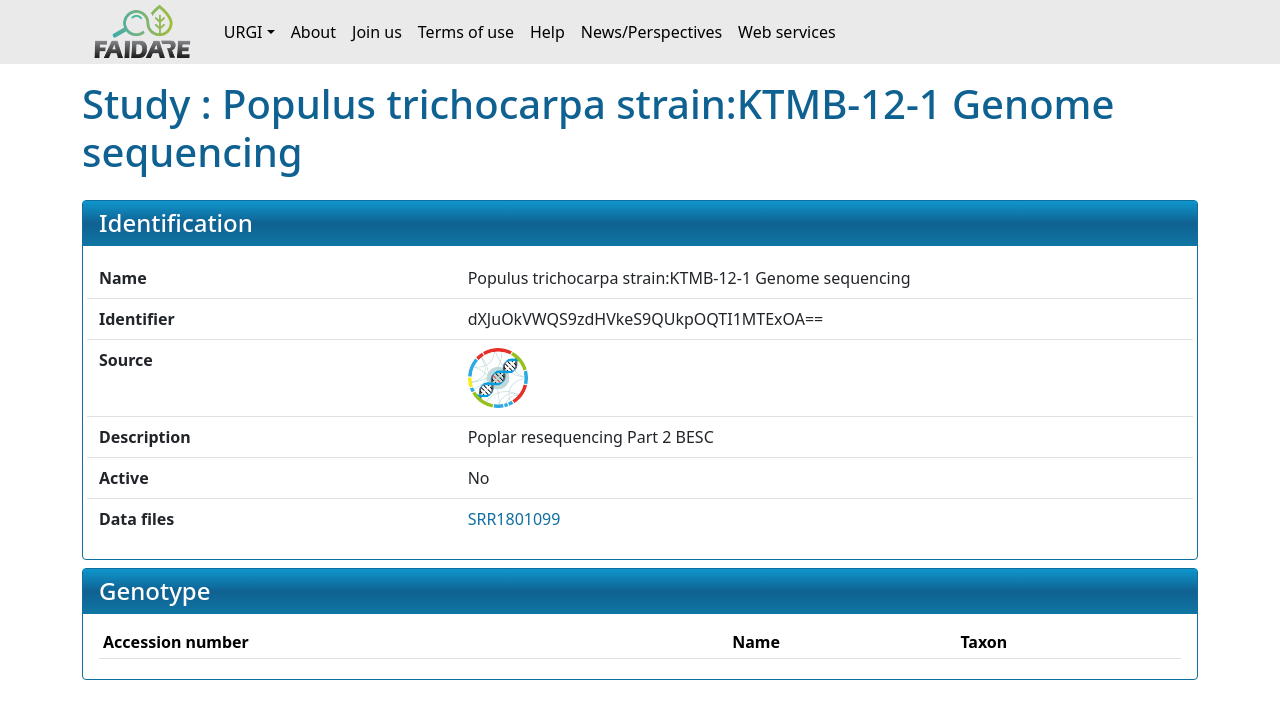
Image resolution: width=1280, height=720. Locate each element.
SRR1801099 (514, 519)
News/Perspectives (651, 32)
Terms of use (466, 32)
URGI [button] (243, 32)
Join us (377, 32)
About (313, 32)
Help (547, 32)
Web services (787, 32)
